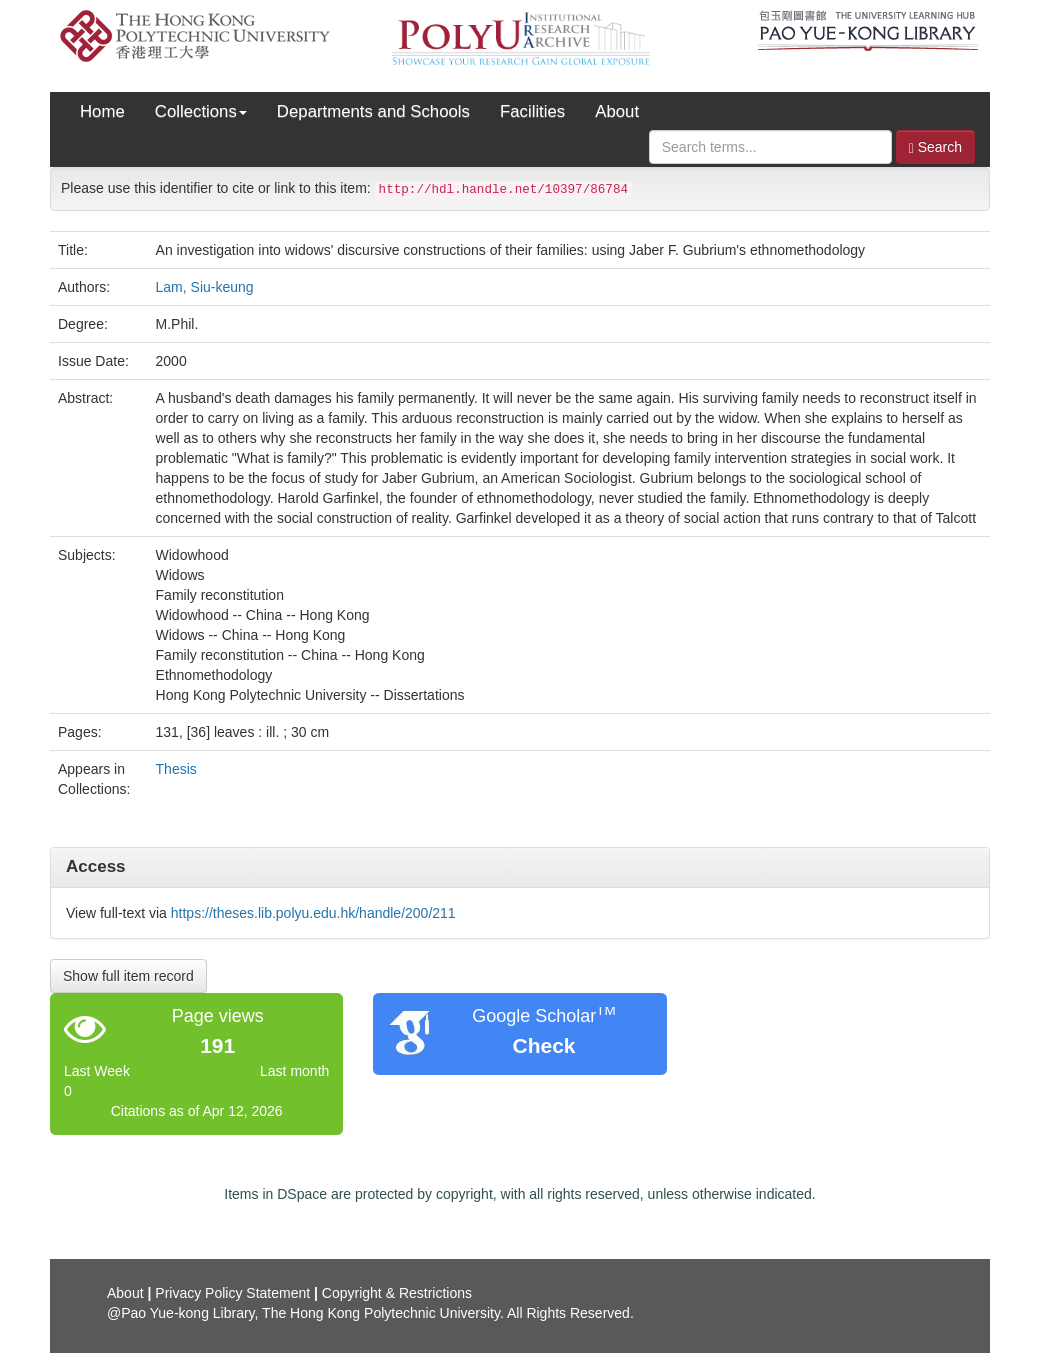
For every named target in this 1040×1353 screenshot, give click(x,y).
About (617, 111)
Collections (201, 111)
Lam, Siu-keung (205, 287)
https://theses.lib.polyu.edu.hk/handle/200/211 (313, 913)
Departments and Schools (373, 111)
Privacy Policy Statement (232, 1293)
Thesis (176, 769)
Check (543, 1045)
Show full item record (128, 976)
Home (102, 111)
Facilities (532, 111)
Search (935, 147)
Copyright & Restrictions (397, 1293)
